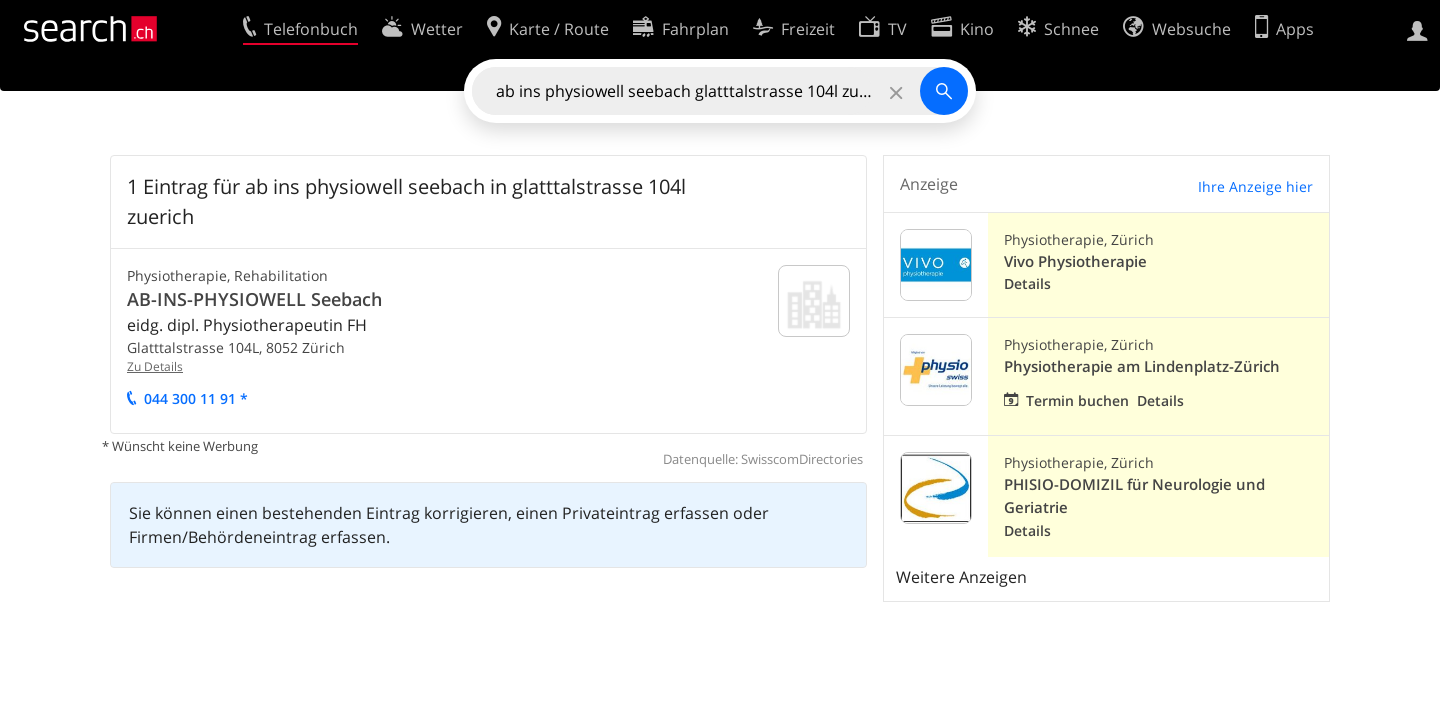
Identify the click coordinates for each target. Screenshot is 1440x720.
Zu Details (155, 366)
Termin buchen (1077, 400)
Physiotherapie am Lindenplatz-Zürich (1142, 366)
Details (1027, 283)
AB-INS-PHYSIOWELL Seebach (254, 299)
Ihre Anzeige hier (1255, 186)
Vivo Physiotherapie (1075, 261)
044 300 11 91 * (196, 398)
